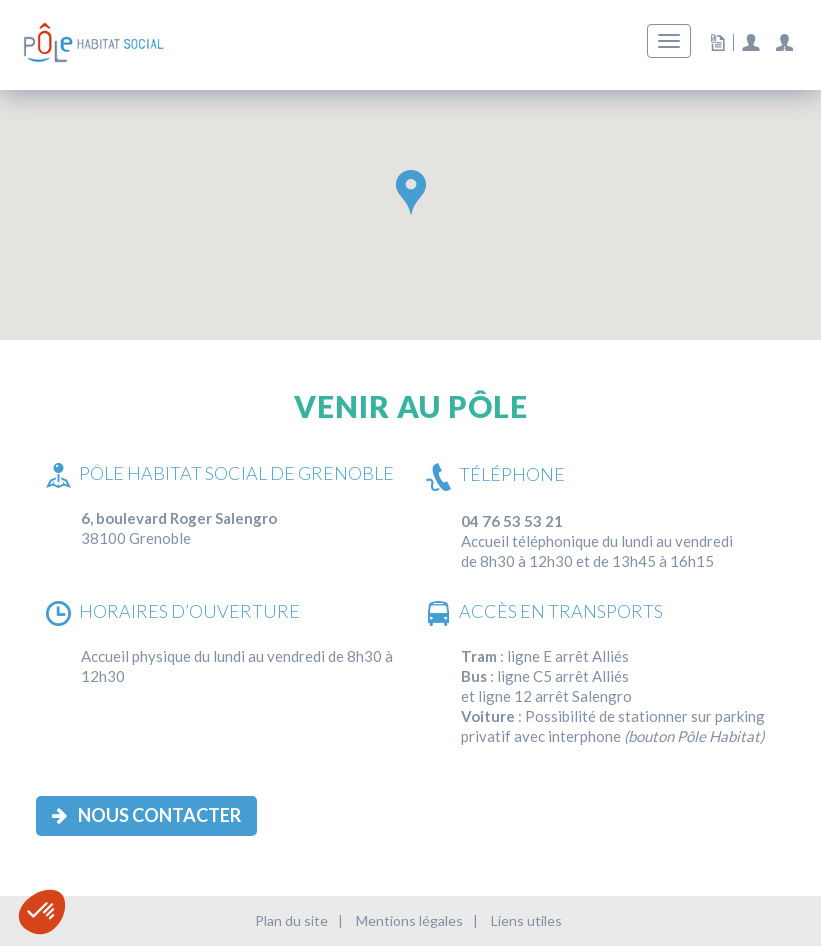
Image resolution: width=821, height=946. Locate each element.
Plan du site (291, 920)
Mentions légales (409, 920)
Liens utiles (526, 920)
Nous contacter (146, 815)
